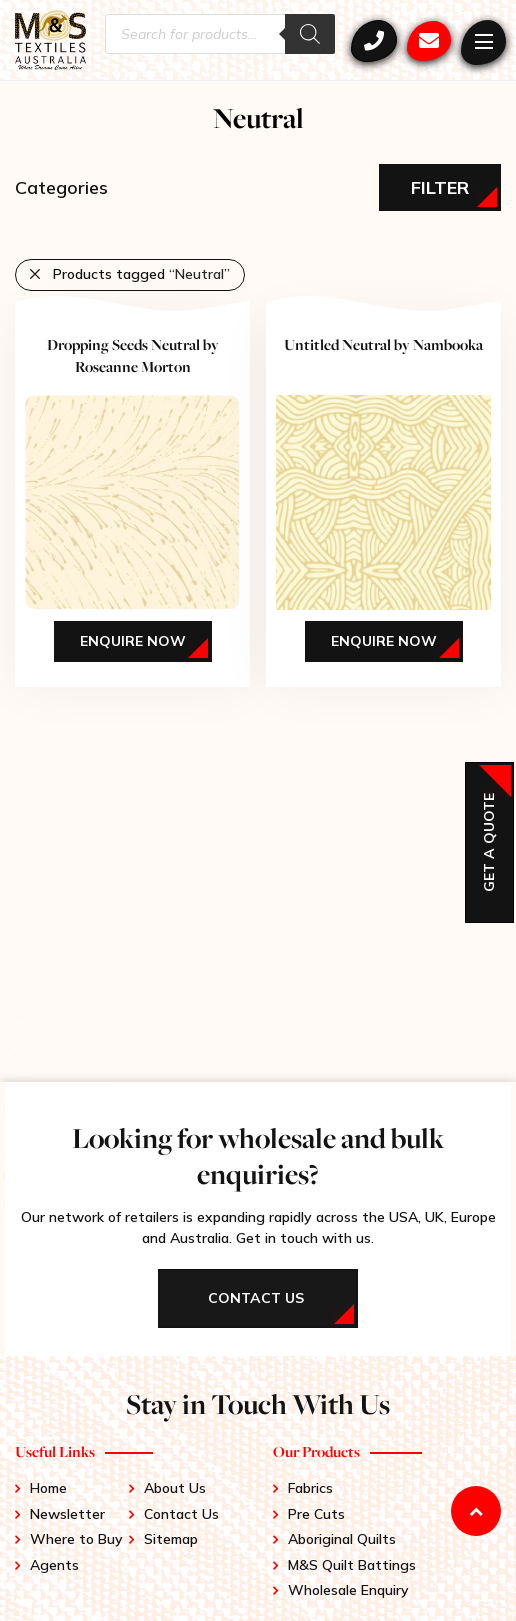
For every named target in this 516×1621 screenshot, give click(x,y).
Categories (61, 187)
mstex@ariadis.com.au (429, 41)
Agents (54, 1565)
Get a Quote (489, 842)
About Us (175, 1488)
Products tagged (141, 274)
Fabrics (310, 1488)
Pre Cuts (316, 1514)
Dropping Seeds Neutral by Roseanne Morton (133, 355)
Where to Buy (76, 1539)
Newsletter (67, 1514)
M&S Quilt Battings (352, 1565)
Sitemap (171, 1539)
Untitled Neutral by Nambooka (383, 344)
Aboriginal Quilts (342, 1539)
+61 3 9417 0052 (374, 41)
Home (48, 1488)
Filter (440, 187)
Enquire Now (133, 641)
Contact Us (181, 1514)
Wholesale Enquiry (348, 1590)
